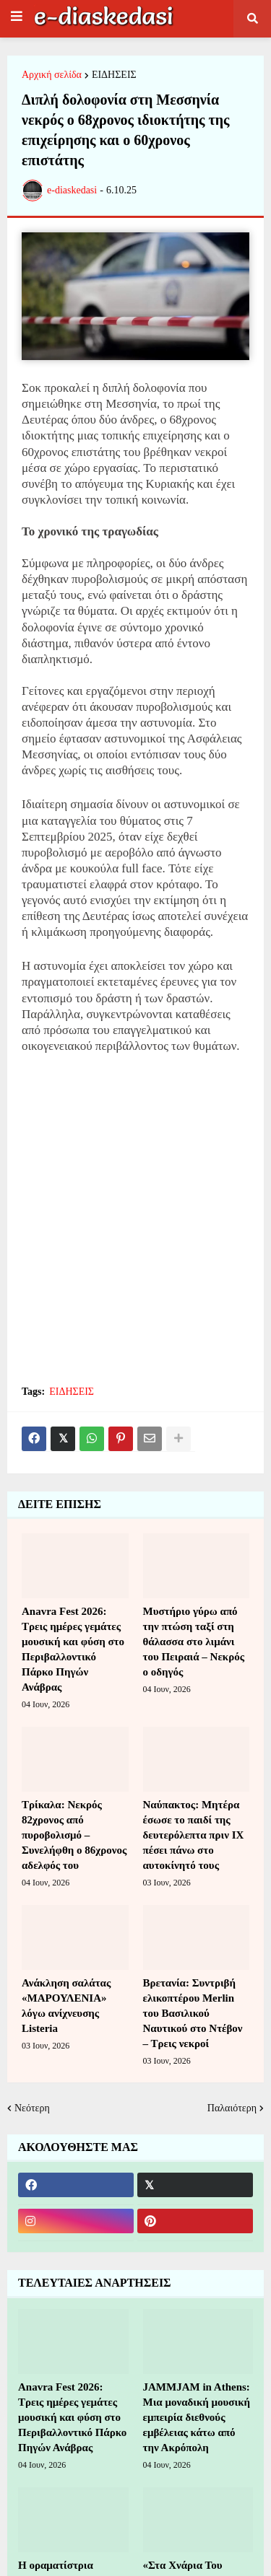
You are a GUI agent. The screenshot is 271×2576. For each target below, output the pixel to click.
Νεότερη (32, 2108)
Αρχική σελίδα (52, 75)
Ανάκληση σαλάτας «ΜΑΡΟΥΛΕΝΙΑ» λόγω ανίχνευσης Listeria (66, 2005)
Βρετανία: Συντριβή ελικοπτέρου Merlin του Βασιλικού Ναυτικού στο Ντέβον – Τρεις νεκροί (193, 2013)
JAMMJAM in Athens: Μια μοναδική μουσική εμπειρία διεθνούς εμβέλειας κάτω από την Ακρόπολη (196, 2417)
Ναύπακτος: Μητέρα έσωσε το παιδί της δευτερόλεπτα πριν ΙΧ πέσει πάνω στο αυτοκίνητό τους (193, 1835)
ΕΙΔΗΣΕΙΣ (114, 75)
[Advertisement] (135, 1228)
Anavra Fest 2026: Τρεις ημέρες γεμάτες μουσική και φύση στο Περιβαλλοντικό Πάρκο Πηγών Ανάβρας (73, 1649)
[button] (16, 16)
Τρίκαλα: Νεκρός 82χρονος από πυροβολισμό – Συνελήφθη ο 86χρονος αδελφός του (74, 1835)
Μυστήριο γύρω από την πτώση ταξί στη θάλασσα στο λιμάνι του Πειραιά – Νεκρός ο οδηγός (194, 1641)
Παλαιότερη (232, 2108)
